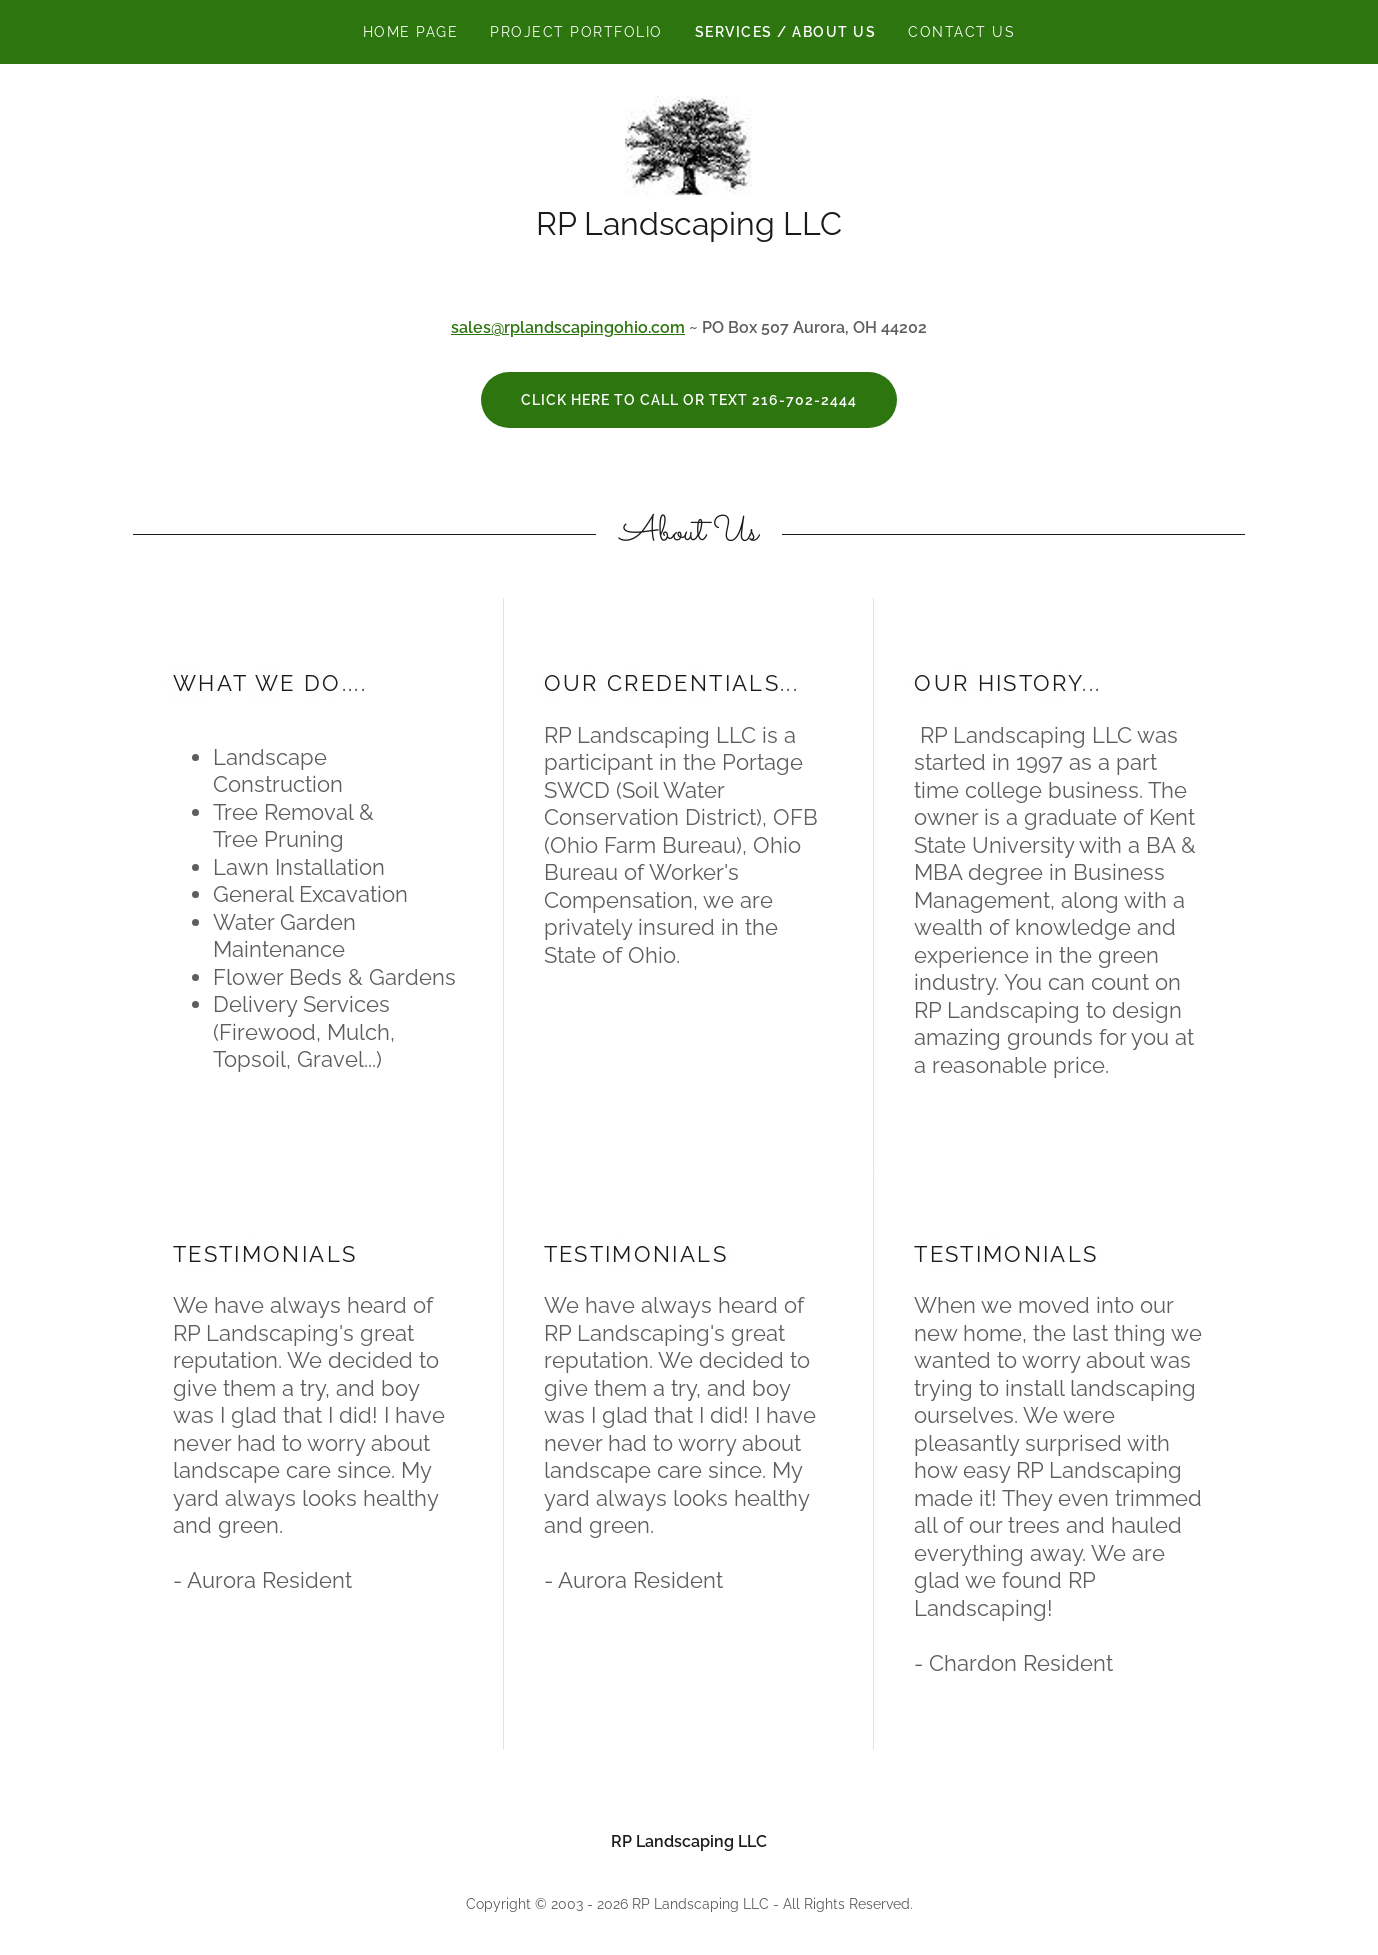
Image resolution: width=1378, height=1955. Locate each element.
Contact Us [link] (961, 32)
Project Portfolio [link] (576, 32)
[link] (689, 144)
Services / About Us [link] (785, 32)
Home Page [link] (410, 32)
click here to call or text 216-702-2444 (689, 400)
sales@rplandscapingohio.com (568, 327)
